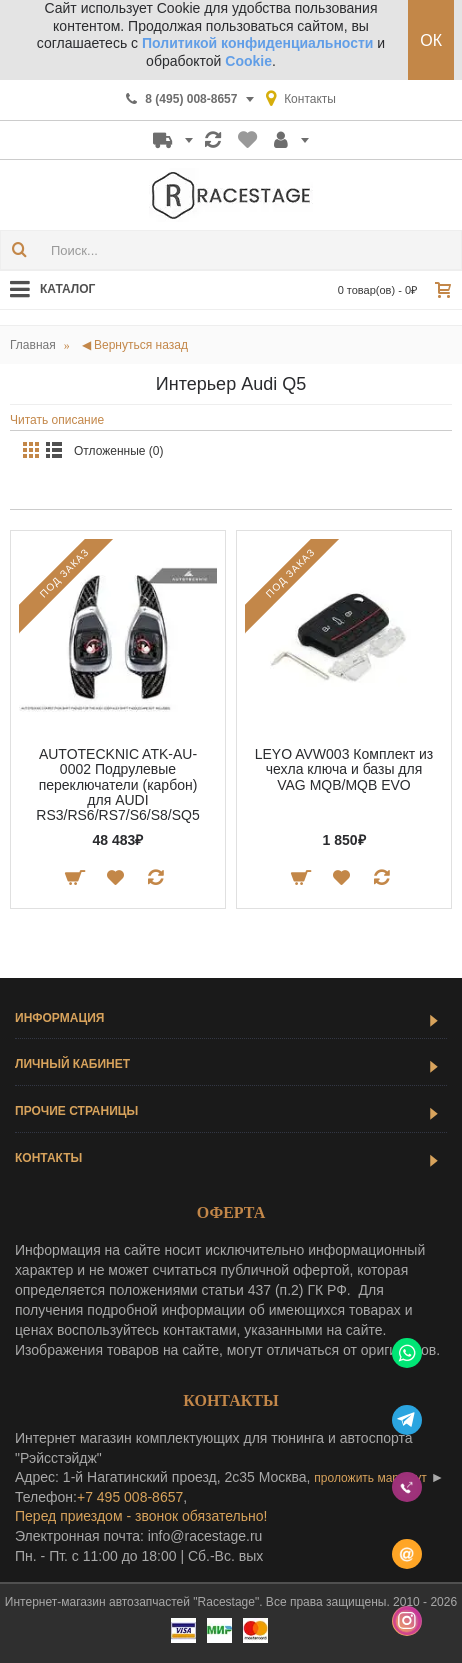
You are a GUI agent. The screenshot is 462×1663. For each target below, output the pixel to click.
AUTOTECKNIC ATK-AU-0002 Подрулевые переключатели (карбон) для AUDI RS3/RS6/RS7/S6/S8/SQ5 (117, 785)
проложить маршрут (370, 1478)
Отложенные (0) (119, 451)
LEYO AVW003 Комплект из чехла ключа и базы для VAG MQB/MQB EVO (344, 769)
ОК (431, 40)
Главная (33, 345)
